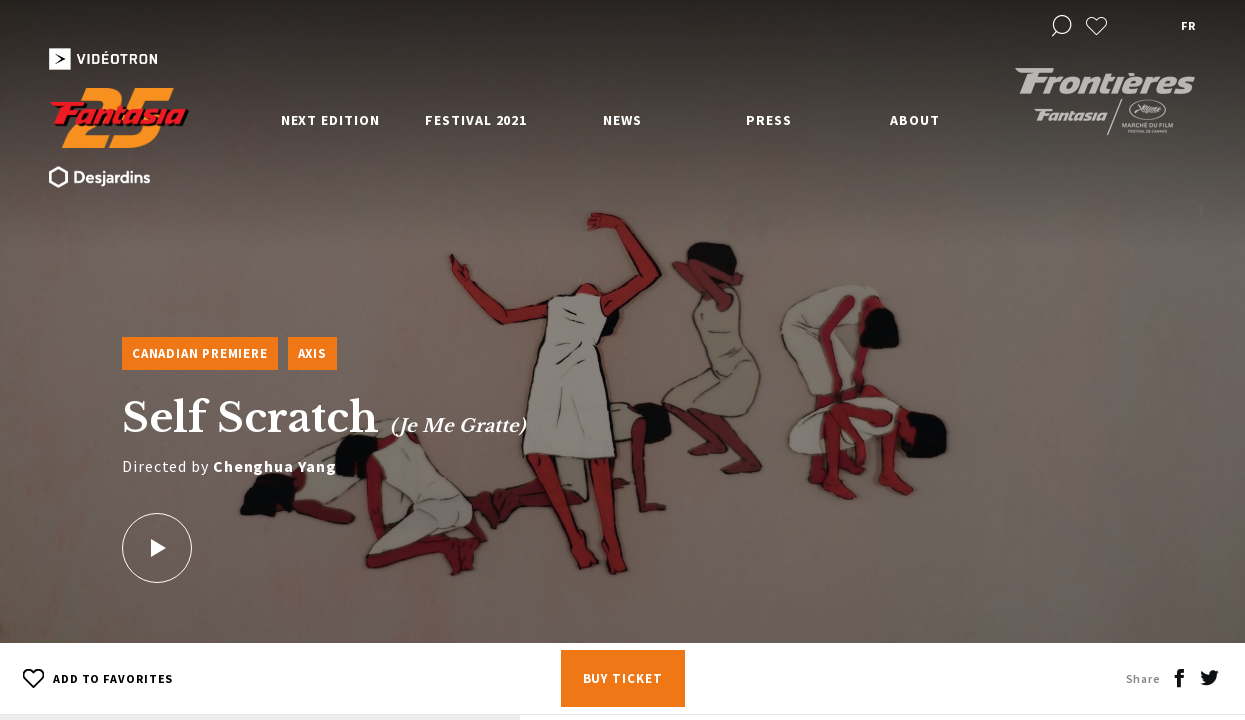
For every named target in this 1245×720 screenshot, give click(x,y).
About (915, 120)
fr (1188, 25)
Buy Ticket (623, 678)
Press (769, 120)
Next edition (330, 120)
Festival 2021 (476, 120)
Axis (312, 353)
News (622, 120)
